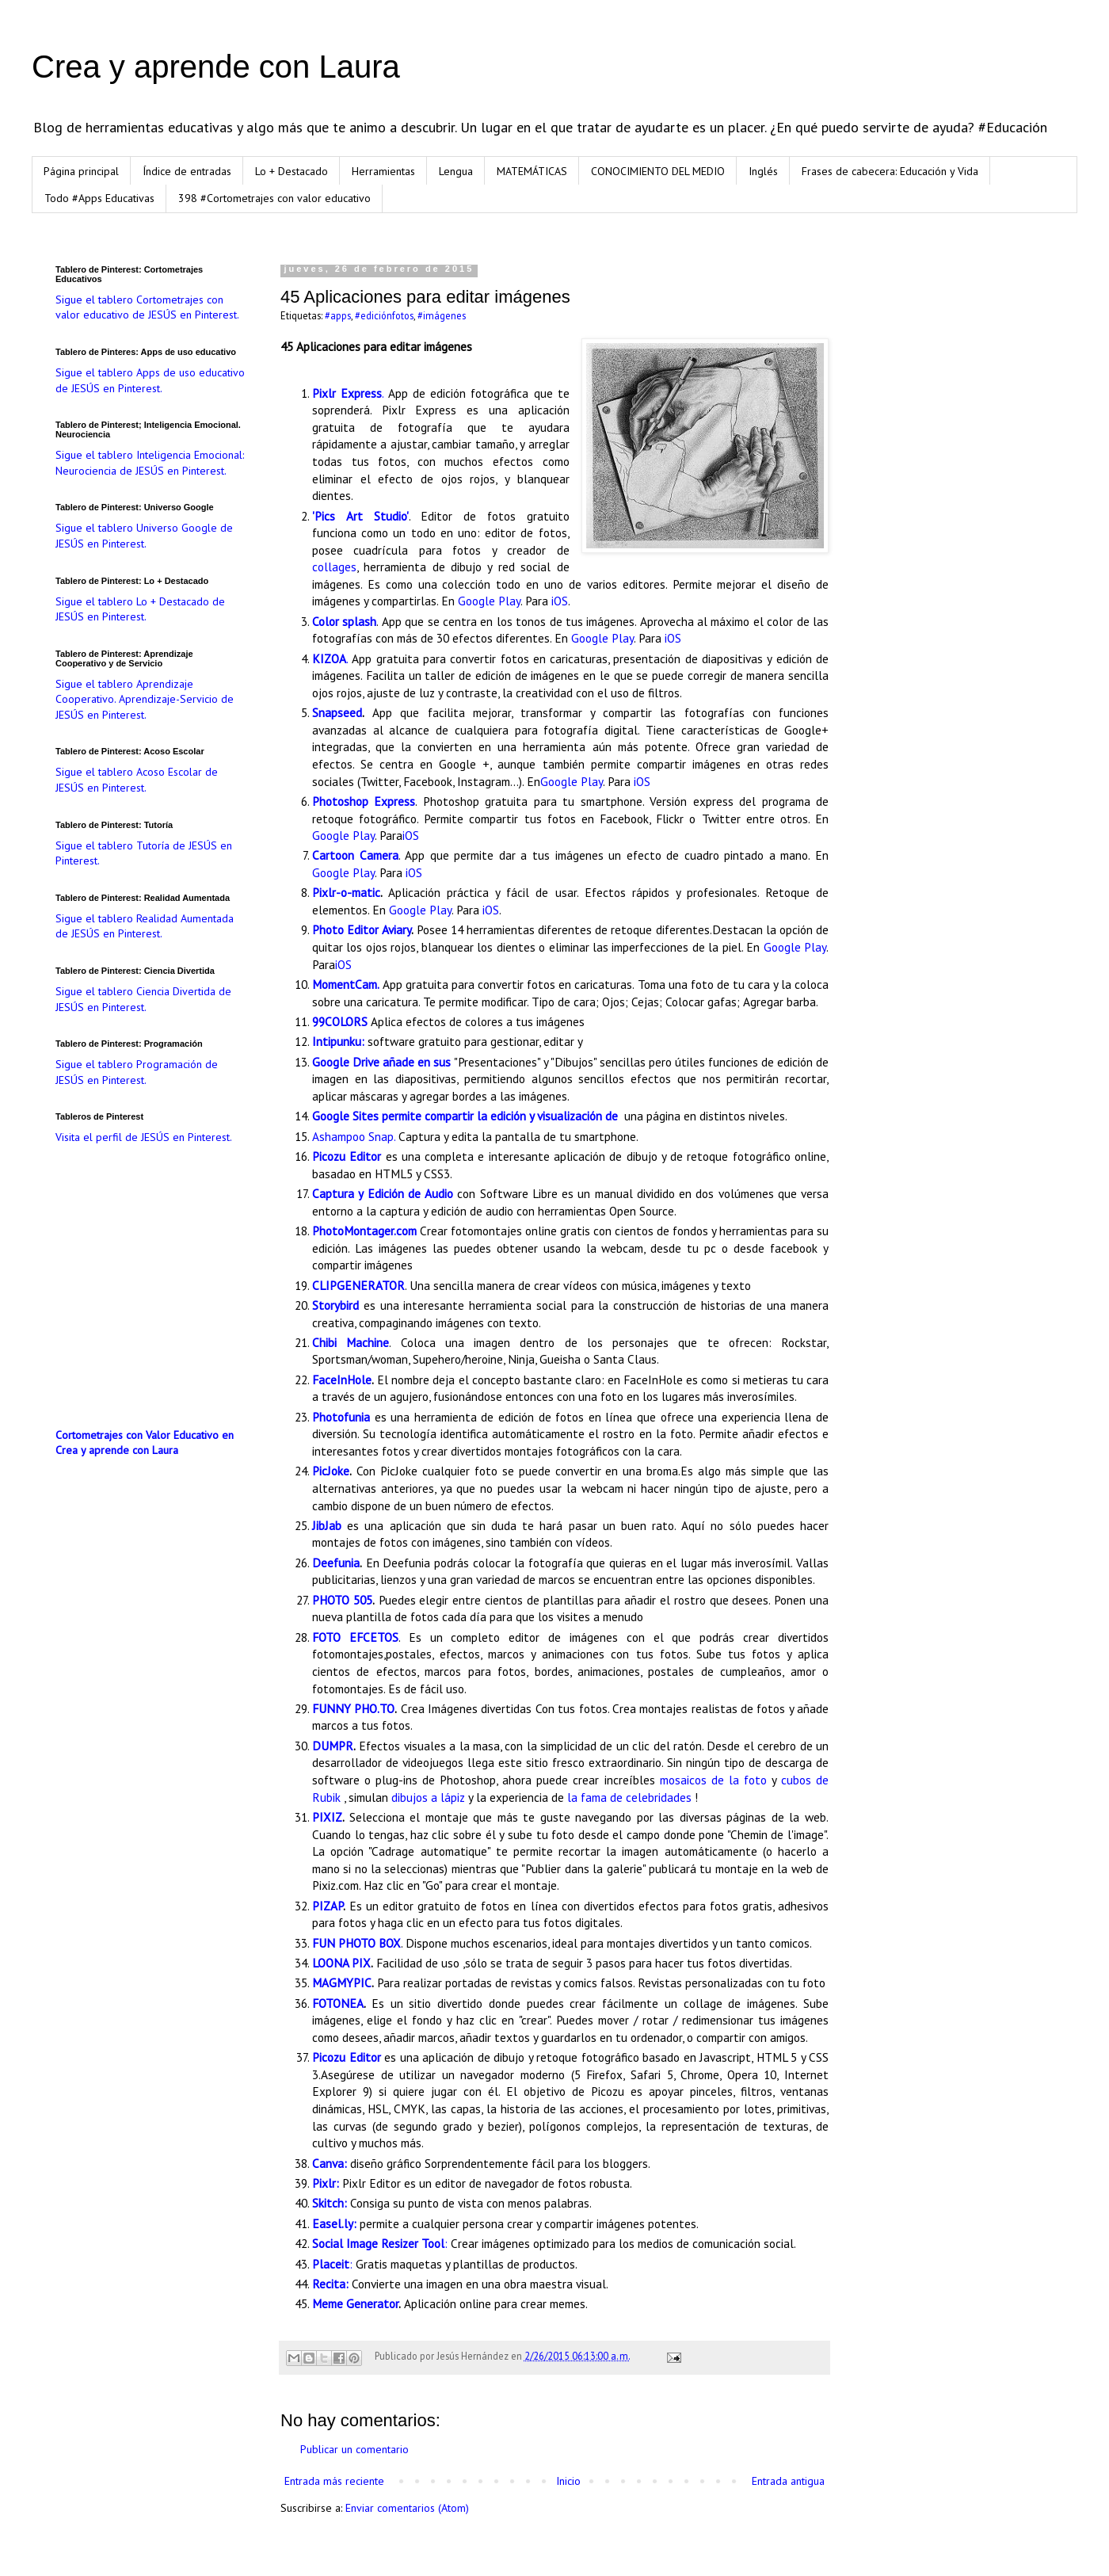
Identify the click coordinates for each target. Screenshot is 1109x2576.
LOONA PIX (341, 1963)
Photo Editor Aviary (361, 929)
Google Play (489, 601)
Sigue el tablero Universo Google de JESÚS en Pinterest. (144, 536)
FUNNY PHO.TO (353, 1708)
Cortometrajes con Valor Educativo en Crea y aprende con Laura (144, 1443)
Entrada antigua (788, 2481)
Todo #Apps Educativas (99, 198)
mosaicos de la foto (713, 1780)
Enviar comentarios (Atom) (407, 2508)
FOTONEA (338, 2003)
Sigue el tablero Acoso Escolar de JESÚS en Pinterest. (136, 780)
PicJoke (330, 1471)
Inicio (568, 2481)
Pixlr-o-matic (346, 892)
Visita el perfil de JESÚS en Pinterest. (143, 1137)
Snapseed (337, 712)
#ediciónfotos (384, 315)
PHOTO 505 (342, 1600)
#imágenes (441, 315)
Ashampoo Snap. (353, 1136)
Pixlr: (325, 2183)
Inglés (763, 171)
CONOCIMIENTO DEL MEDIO (658, 171)
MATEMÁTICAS (532, 171)
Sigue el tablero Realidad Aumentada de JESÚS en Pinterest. (144, 926)
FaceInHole (342, 1379)
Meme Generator (355, 2303)
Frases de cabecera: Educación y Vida (890, 171)
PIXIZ (327, 1817)
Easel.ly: (334, 2223)
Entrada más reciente (334, 2481)
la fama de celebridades (629, 1797)
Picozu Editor (346, 2057)
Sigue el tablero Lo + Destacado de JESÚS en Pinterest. (140, 609)
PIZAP (327, 1906)
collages (334, 566)
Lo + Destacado (291, 171)
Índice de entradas (187, 171)
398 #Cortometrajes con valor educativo (274, 198)
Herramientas (383, 171)
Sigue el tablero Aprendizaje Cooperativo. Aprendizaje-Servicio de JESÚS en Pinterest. (144, 699)
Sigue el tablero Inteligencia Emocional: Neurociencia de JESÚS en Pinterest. (149, 463)
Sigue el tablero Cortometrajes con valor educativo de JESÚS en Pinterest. (147, 307)
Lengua (456, 171)
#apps (338, 315)
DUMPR (332, 1746)
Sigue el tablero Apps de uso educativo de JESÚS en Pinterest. (150, 380)
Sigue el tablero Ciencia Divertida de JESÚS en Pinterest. (143, 999)
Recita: (330, 2284)
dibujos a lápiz (428, 1797)
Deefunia (336, 1562)
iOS (559, 601)
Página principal (81, 171)
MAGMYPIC (342, 1982)
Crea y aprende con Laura (216, 66)
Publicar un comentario (354, 2449)
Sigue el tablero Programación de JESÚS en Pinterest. (136, 1072)
